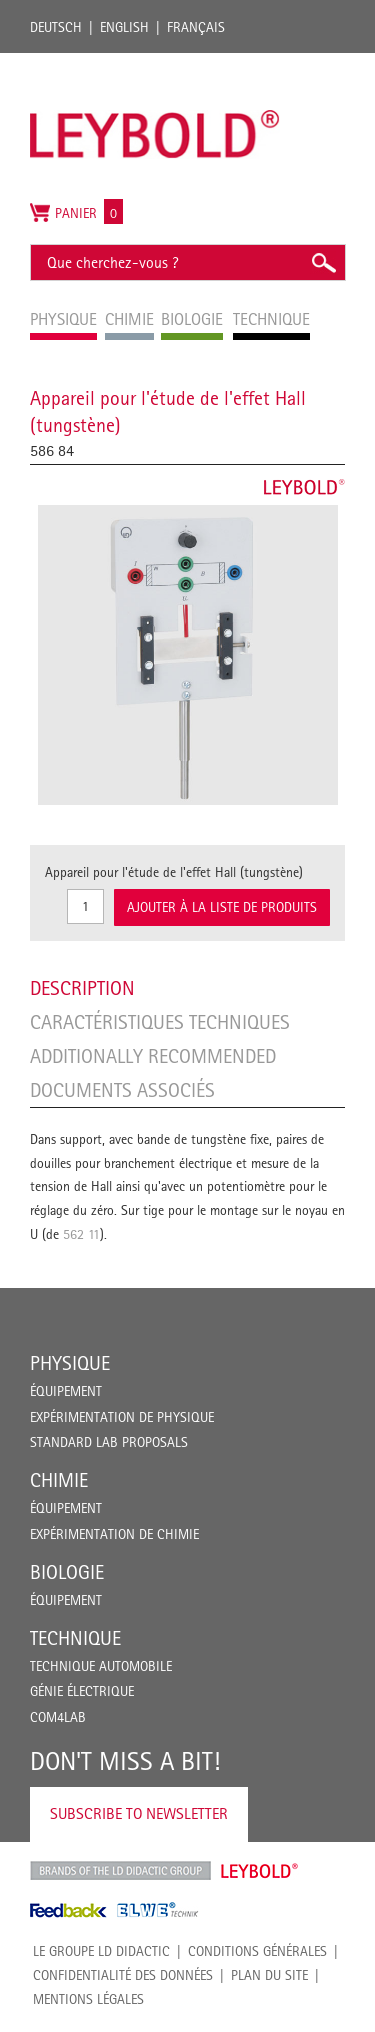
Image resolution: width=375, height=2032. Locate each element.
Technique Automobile (101, 1666)
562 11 (81, 1234)
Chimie (59, 1480)
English (124, 27)
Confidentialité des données (123, 1975)
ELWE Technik (158, 1910)
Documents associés (122, 1090)
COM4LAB (58, 1717)
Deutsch (56, 27)
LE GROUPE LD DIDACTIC (101, 1951)
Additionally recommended (153, 1056)
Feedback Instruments (68, 1910)
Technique (75, 1638)
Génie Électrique (82, 1691)
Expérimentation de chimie (114, 1534)
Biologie (67, 1572)
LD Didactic (120, 1871)
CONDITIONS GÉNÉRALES (257, 1951)
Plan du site (269, 1975)
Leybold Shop (260, 1871)
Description (82, 988)
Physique (70, 1363)
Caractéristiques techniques (160, 1022)
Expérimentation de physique (122, 1417)
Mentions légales (88, 1999)
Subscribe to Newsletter (139, 1813)
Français (196, 27)
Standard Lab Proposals (109, 1442)
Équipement (66, 1391)
